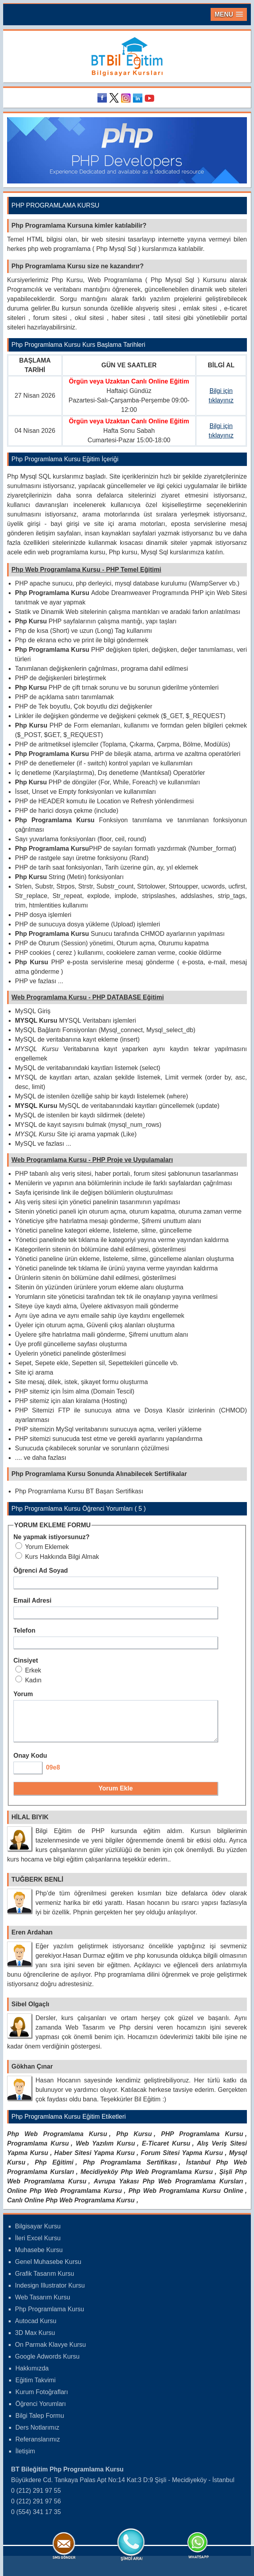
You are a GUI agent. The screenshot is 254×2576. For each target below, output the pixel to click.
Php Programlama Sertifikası (130, 2169)
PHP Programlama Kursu (202, 2141)
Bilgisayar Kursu (38, 2233)
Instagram (127, 98)
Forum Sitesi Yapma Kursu (182, 2160)
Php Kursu (134, 2141)
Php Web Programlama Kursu (57, 2141)
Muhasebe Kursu (39, 2257)
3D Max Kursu (35, 2340)
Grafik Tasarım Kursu (44, 2280)
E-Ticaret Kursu (166, 2150)
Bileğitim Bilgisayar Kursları (127, 56)
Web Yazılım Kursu (105, 2150)
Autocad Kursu (35, 2328)
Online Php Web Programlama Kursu (64, 2197)
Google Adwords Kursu (47, 2363)
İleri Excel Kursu (38, 2245)
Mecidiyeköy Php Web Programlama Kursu (146, 2179)
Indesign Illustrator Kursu (50, 2292)
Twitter (115, 98)
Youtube (151, 98)
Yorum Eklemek (42, 1546)
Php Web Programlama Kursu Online (186, 2197)
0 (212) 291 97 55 (36, 2497)
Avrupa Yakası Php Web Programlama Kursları (168, 2188)
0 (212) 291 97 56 (36, 2508)
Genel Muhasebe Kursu (48, 2268)
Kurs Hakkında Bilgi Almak (57, 1556)
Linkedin (139, 98)
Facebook (103, 98)
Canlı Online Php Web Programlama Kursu (70, 2207)
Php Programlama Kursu (49, 2316)
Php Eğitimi (54, 2169)
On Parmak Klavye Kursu (50, 2351)
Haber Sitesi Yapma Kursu (94, 2160)
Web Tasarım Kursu (42, 2304)
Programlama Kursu (38, 2150)
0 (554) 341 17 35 (36, 2519)
